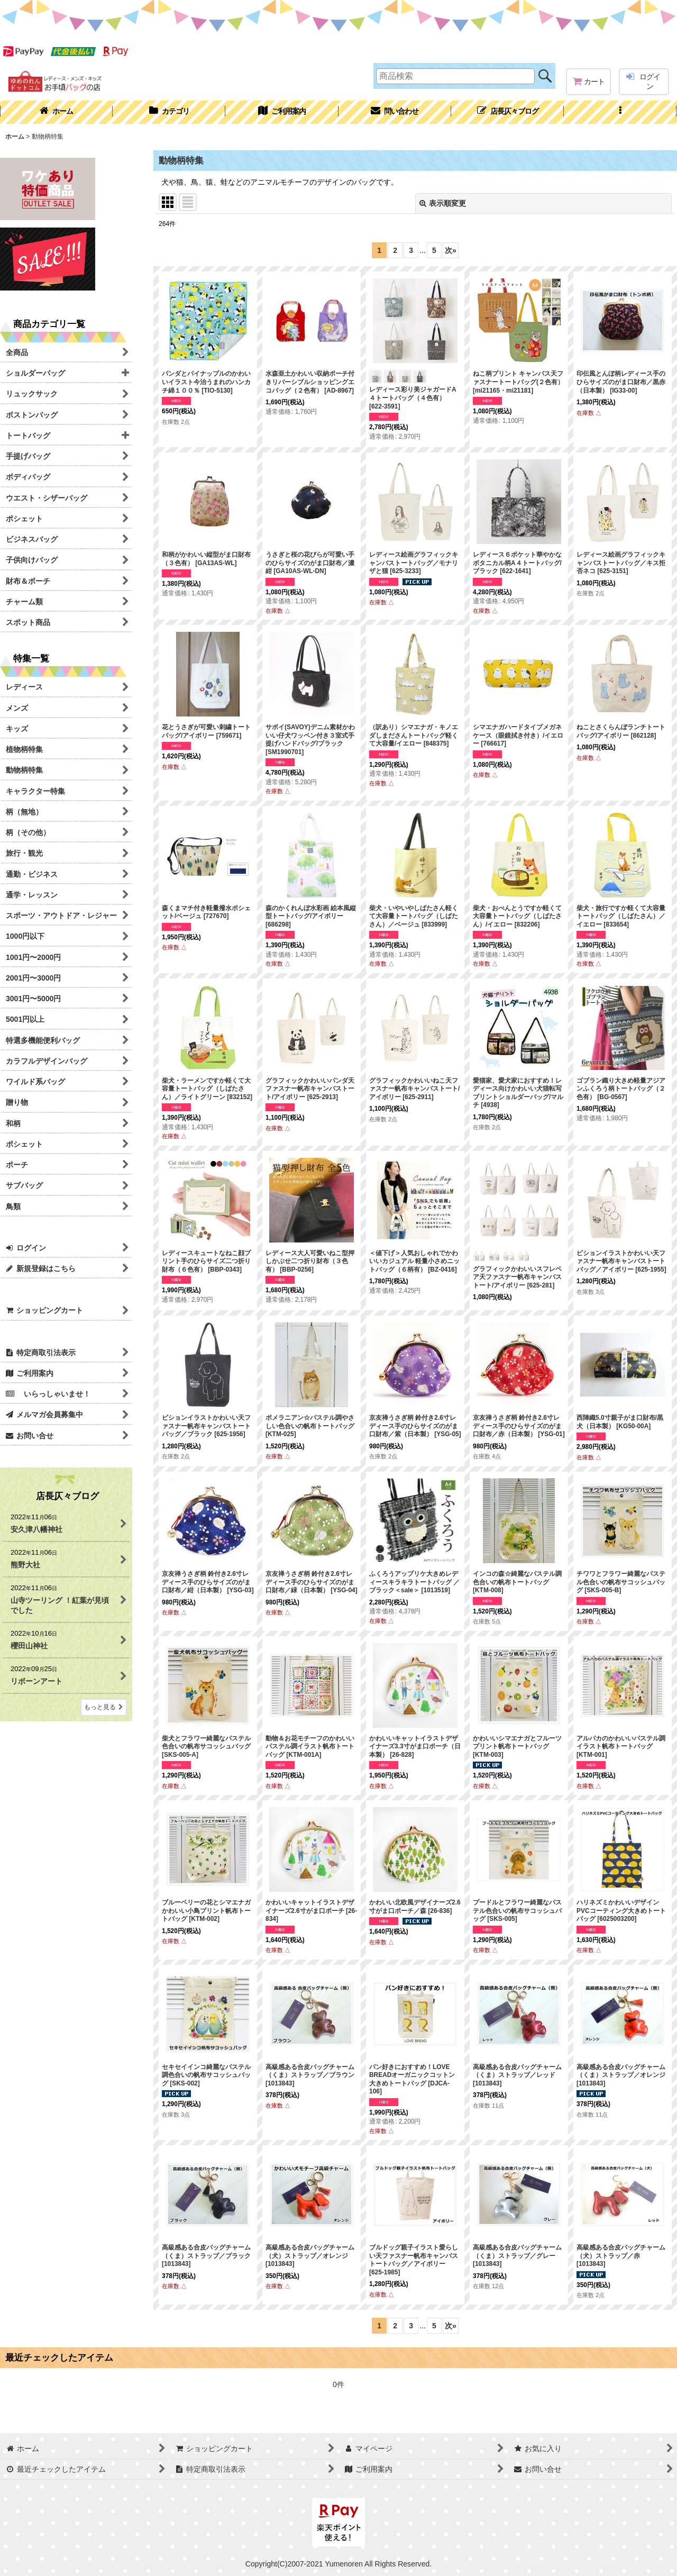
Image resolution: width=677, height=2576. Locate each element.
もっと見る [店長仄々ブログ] (103, 1707)
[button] (620, 112)
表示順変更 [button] (442, 203)
